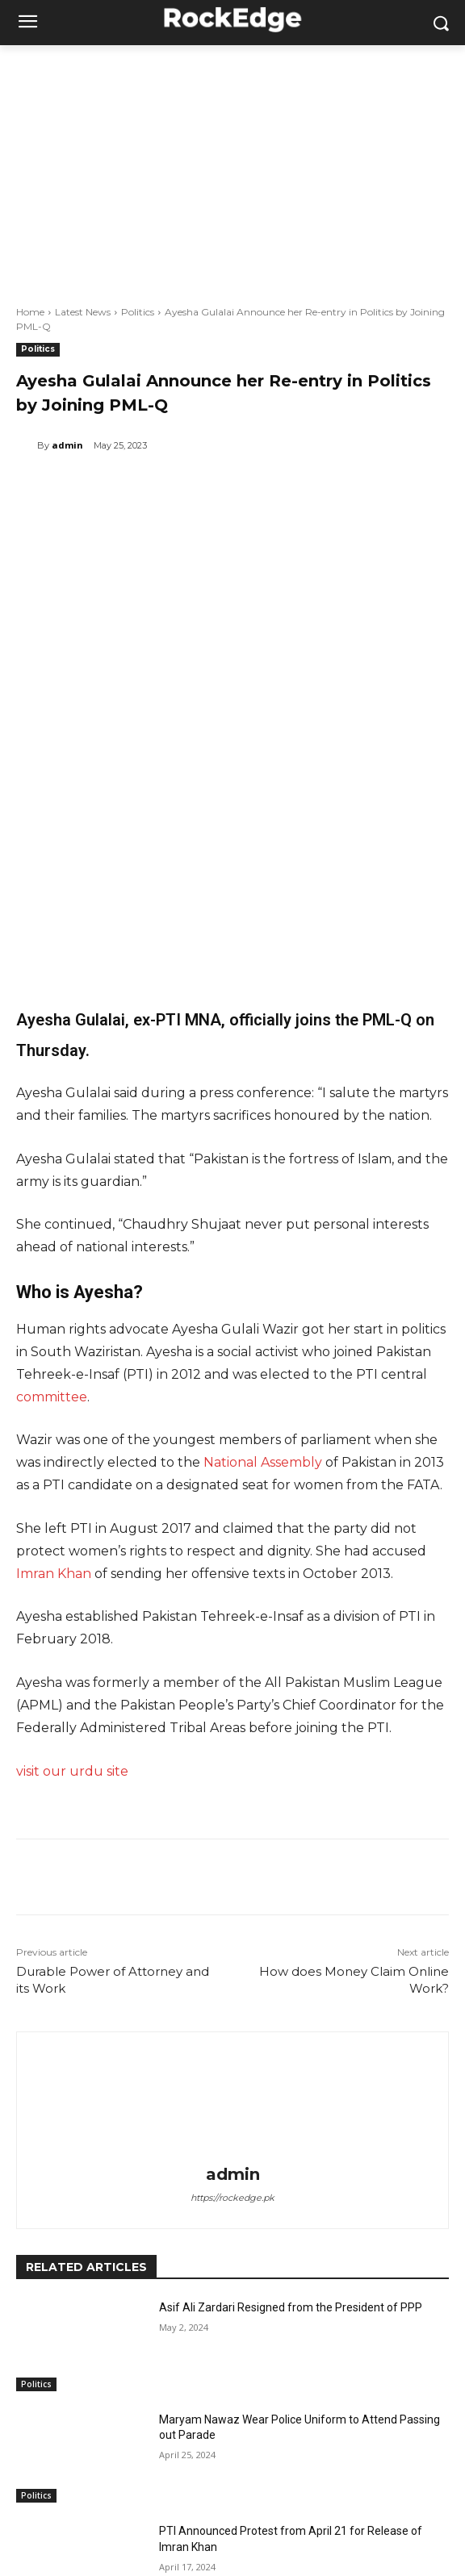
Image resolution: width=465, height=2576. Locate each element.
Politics (137, 312)
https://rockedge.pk (232, 2040)
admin (67, 445)
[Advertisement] (232, 166)
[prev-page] (26, 2484)
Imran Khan (53, 1416)
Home (30, 312)
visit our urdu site (74, 1614)
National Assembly (262, 1305)
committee (51, 1239)
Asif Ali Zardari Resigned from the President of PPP (290, 2150)
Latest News (83, 312)
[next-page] (52, 2484)
